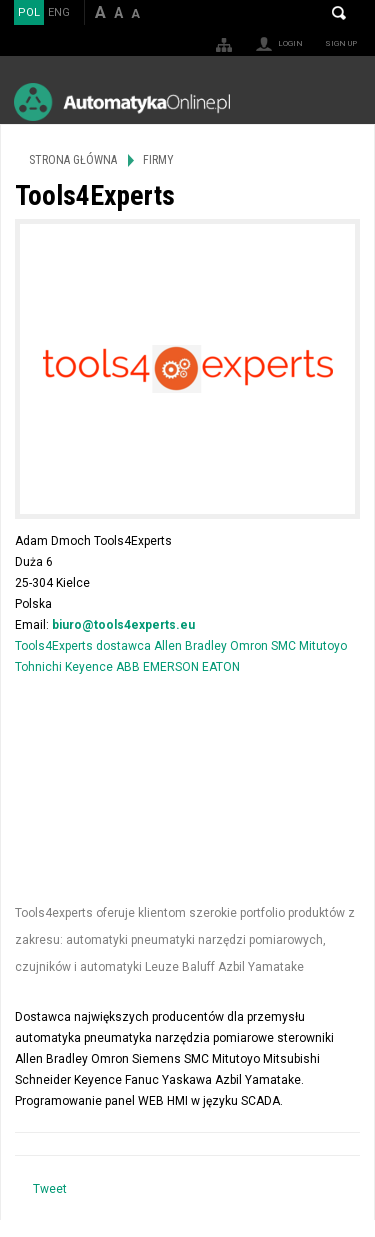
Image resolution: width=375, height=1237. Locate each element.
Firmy (158, 160)
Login (290, 43)
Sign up (341, 43)
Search (339, 13)
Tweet (50, 1189)
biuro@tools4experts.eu (123, 625)
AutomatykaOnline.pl (122, 101)
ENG (59, 12)
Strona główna (73, 160)
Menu (340, 101)
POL (29, 12)
